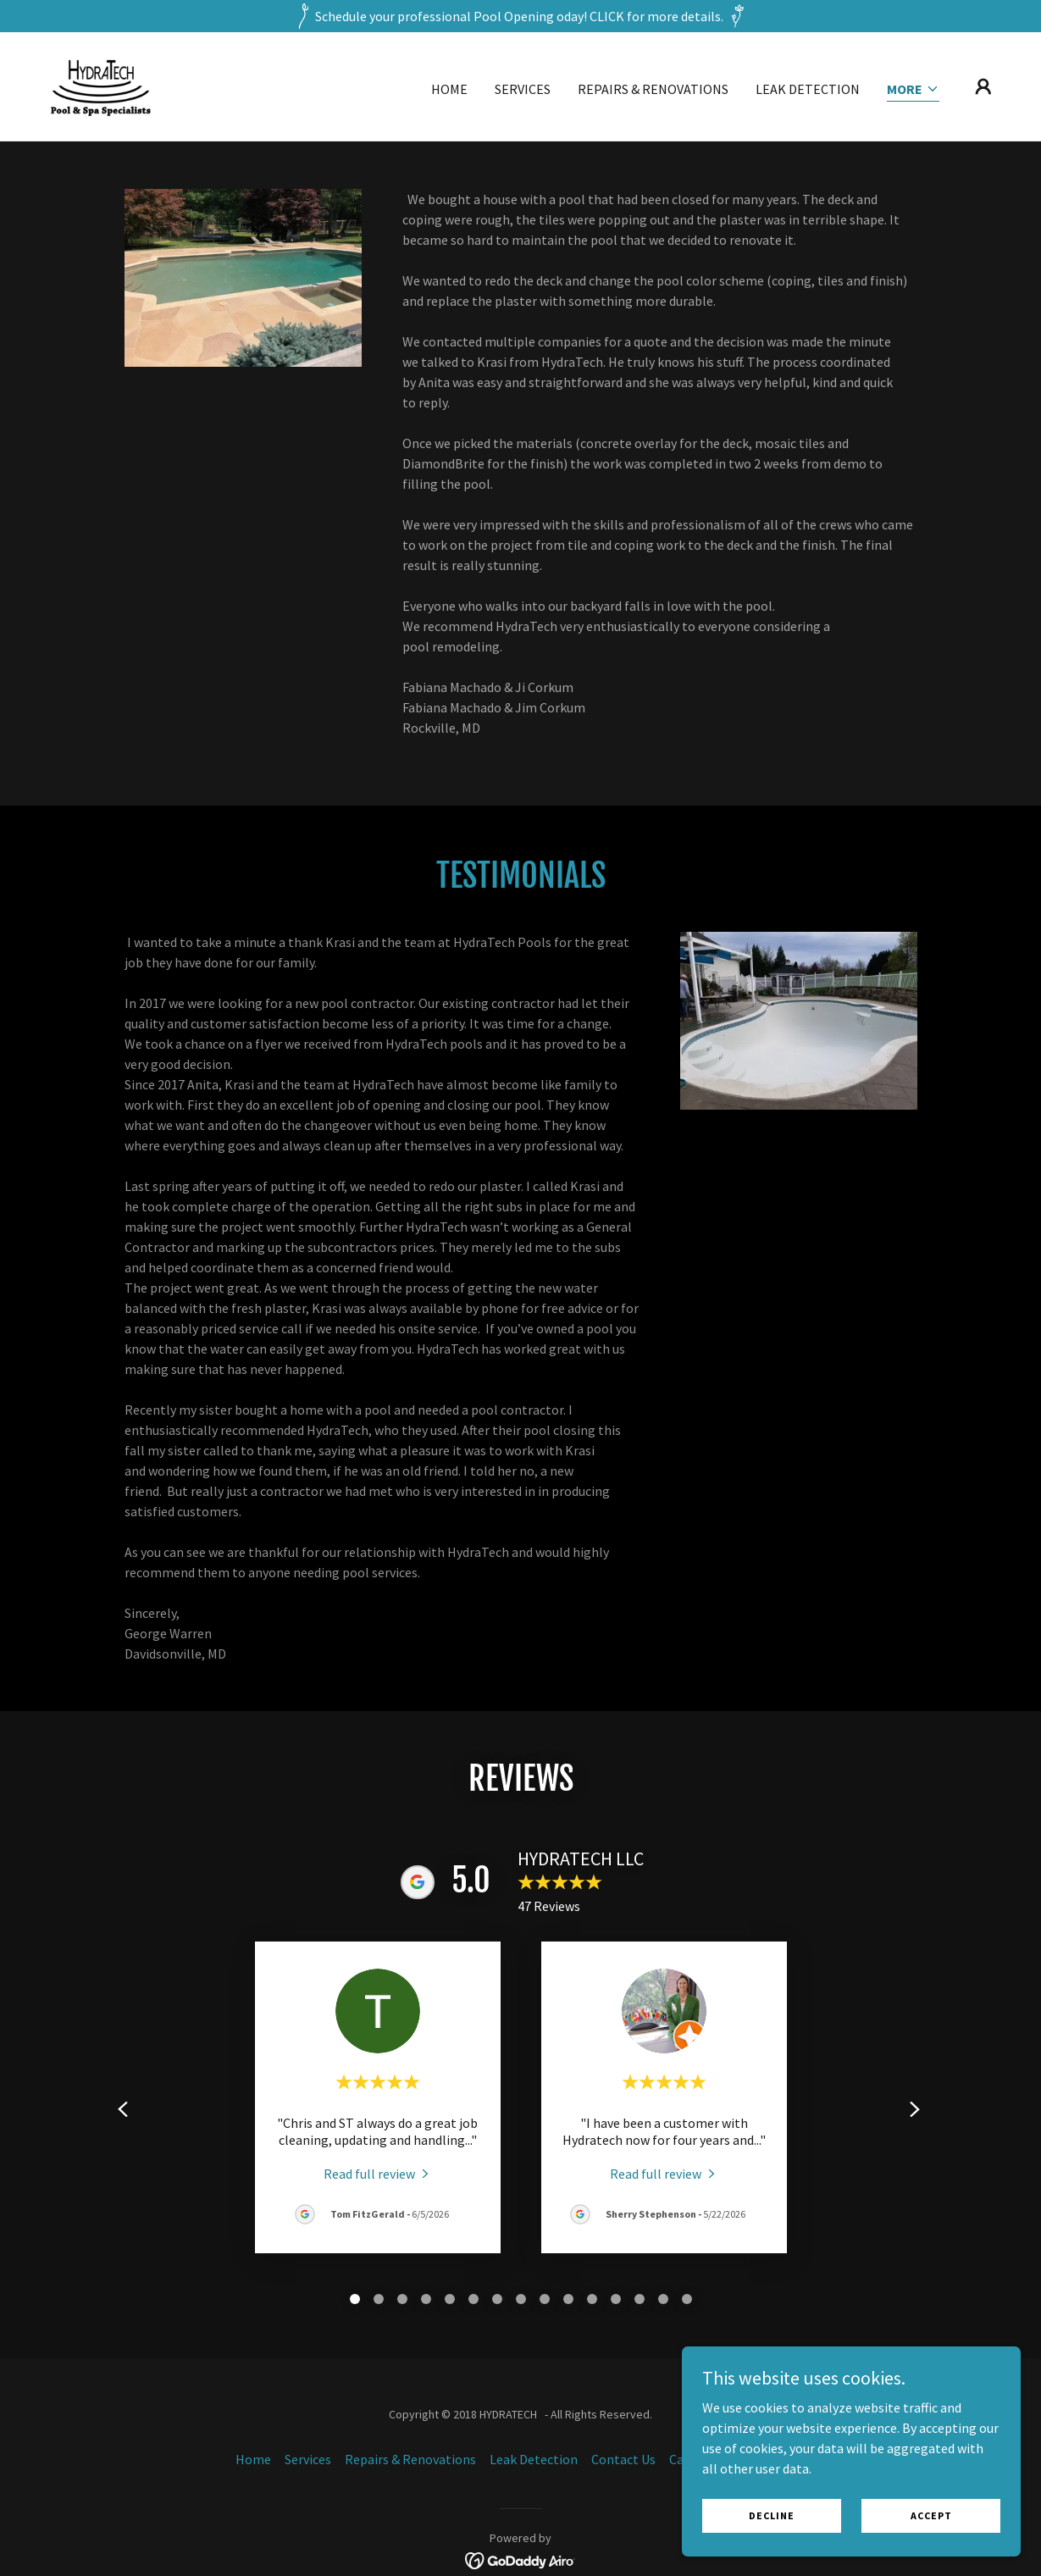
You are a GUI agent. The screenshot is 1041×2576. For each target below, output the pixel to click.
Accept (931, 2515)
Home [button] (253, 2459)
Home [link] (449, 88)
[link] (100, 84)
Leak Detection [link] (808, 88)
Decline (772, 2515)
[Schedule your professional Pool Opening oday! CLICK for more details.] (520, 16)
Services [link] (523, 88)
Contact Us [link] (623, 2459)
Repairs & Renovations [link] (653, 88)
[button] (913, 90)
